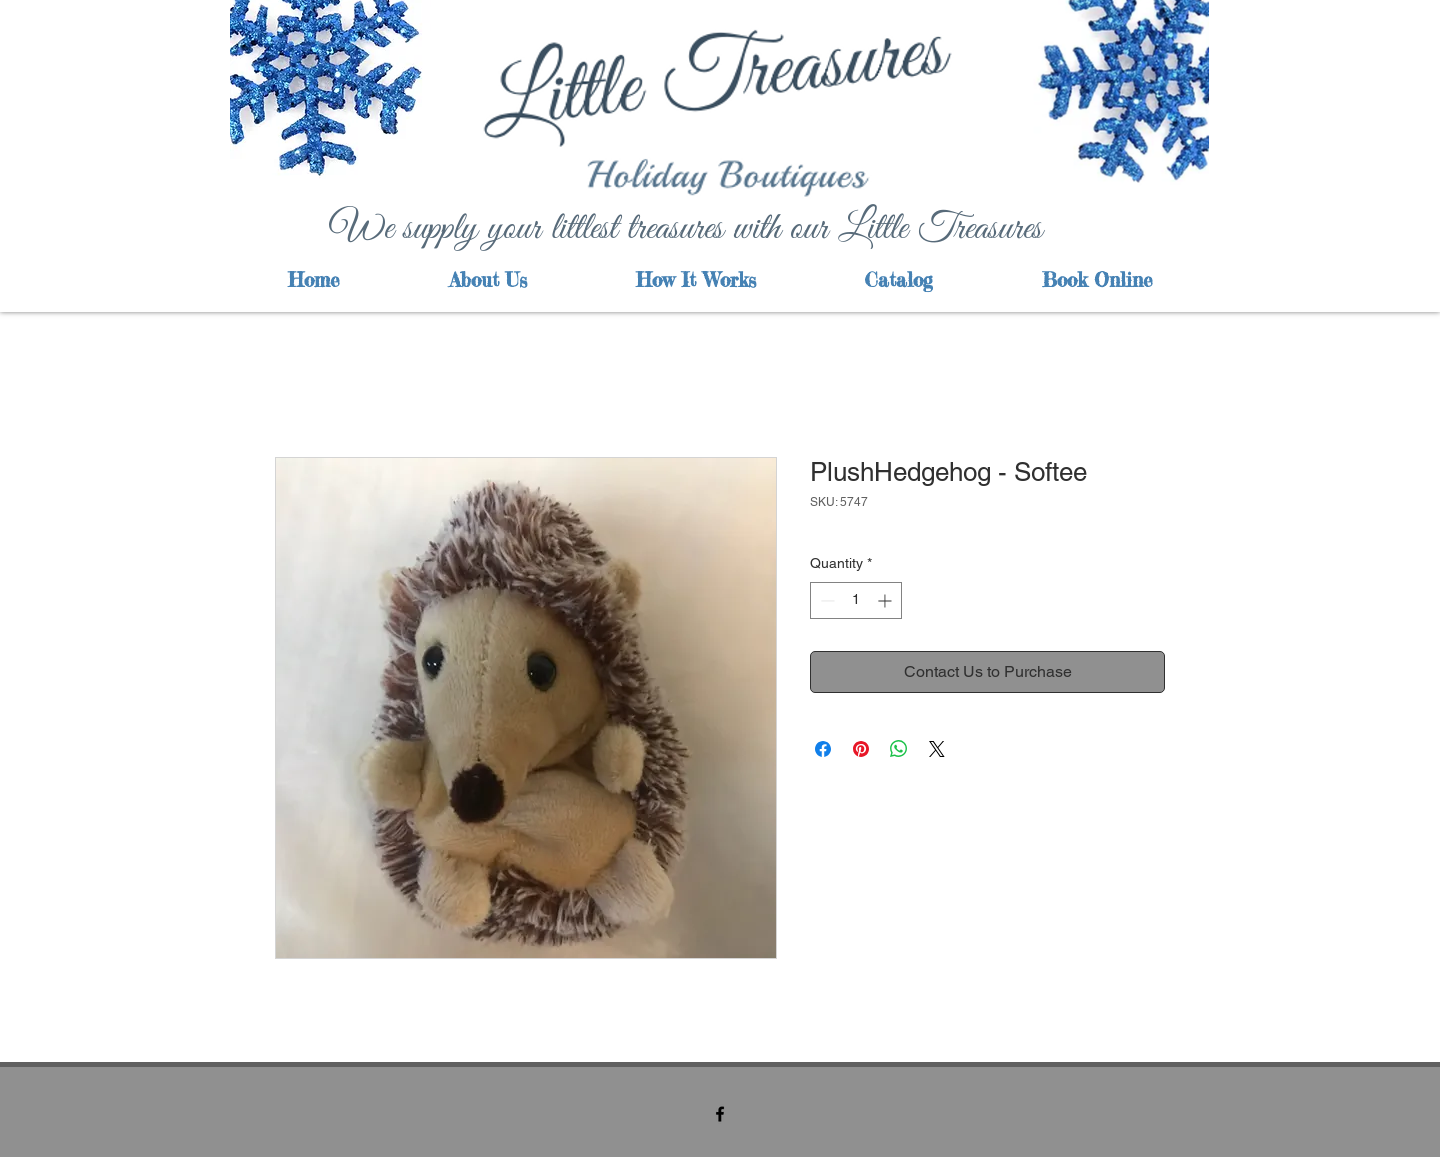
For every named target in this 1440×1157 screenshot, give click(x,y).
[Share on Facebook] (823, 749)
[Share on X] (937, 749)
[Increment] (886, 600)
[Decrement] (825, 600)
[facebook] (720, 1114)
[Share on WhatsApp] (899, 749)
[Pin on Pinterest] (861, 749)
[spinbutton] (856, 600)
